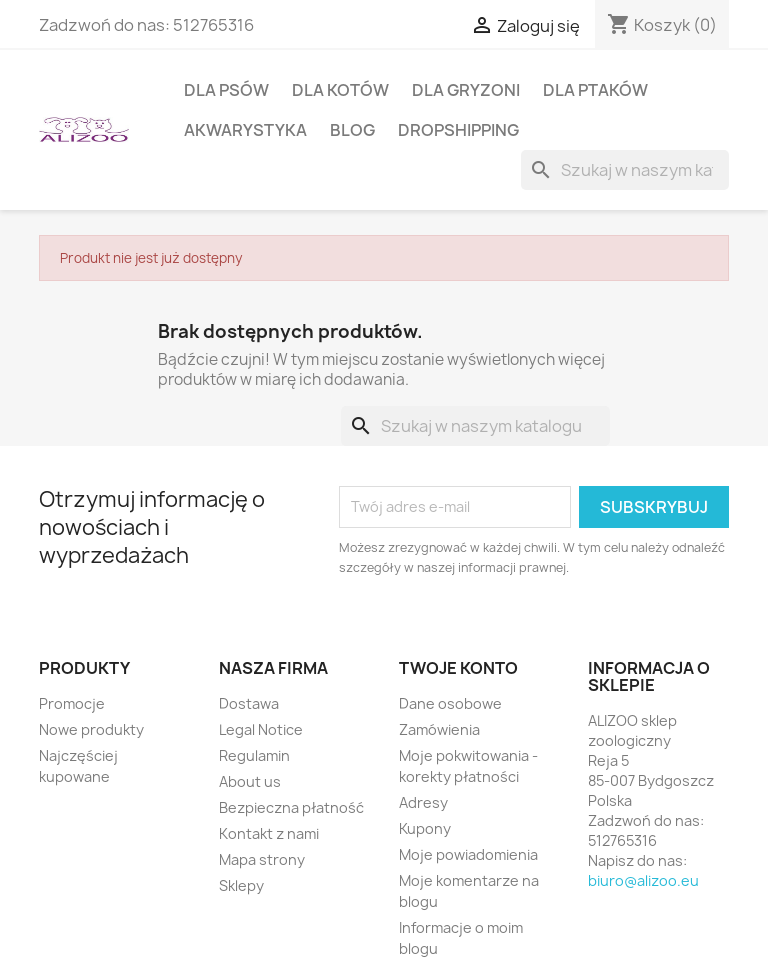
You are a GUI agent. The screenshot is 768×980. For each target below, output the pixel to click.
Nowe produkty (91, 729)
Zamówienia (439, 729)
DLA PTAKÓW (595, 90)
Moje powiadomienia (468, 854)
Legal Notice (261, 729)
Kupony (425, 828)
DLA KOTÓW (340, 90)
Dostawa (249, 703)
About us (250, 781)
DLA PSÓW (226, 90)
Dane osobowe (450, 703)
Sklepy (241, 885)
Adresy (423, 802)
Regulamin (254, 755)
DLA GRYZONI (466, 90)
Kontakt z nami (269, 833)
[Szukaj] (625, 170)
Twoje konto (458, 668)
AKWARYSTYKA (245, 130)
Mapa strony (262, 859)
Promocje (72, 703)
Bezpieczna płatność (291, 807)
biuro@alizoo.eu (643, 880)
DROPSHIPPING (458, 130)
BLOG (352, 130)
